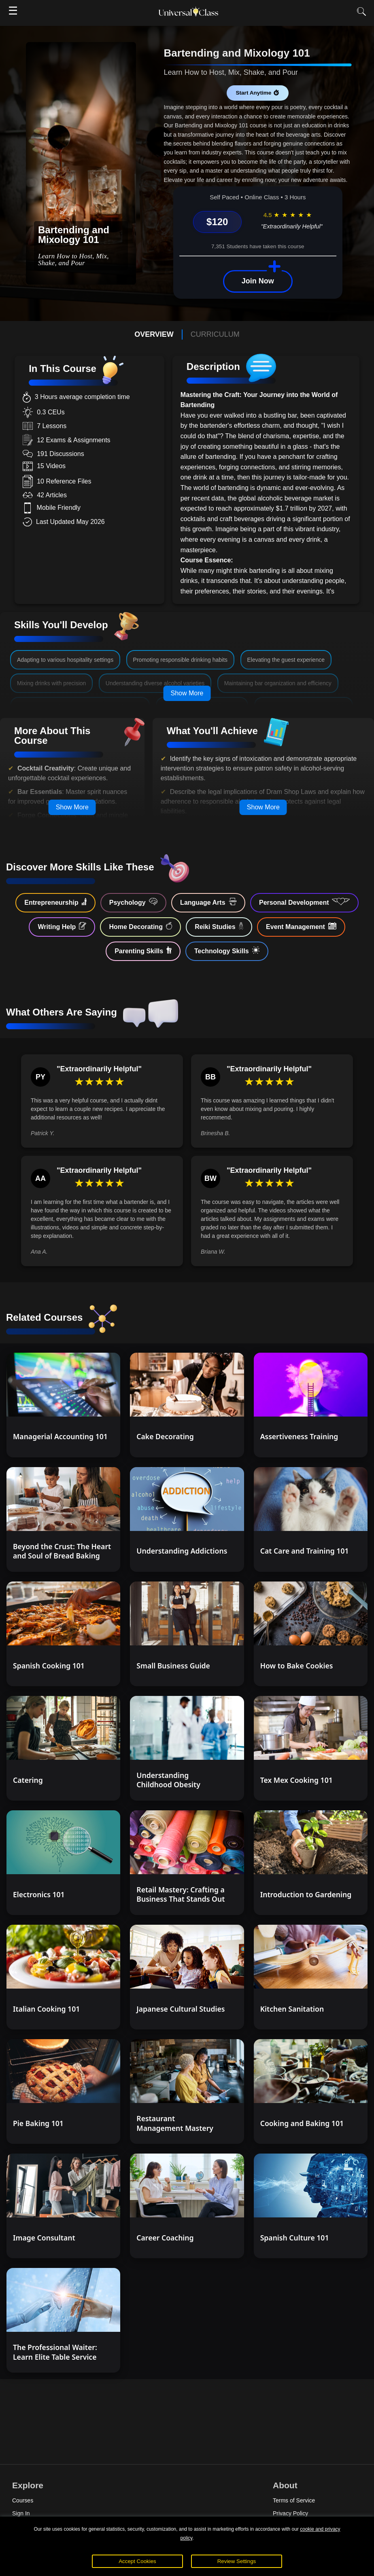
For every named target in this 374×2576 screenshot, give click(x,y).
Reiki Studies (219, 926)
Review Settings (236, 2561)
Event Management (301, 926)
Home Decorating (140, 926)
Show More (187, 693)
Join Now (258, 281)
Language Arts (208, 902)
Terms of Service (294, 2500)
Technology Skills (226, 950)
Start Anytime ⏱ (258, 93)
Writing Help (62, 926)
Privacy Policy (290, 2513)
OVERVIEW (154, 334)
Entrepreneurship (55, 902)
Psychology (133, 902)
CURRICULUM (215, 334)
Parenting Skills (143, 950)
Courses (22, 2500)
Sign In (21, 2513)
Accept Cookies (137, 2561)
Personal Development (304, 902)
